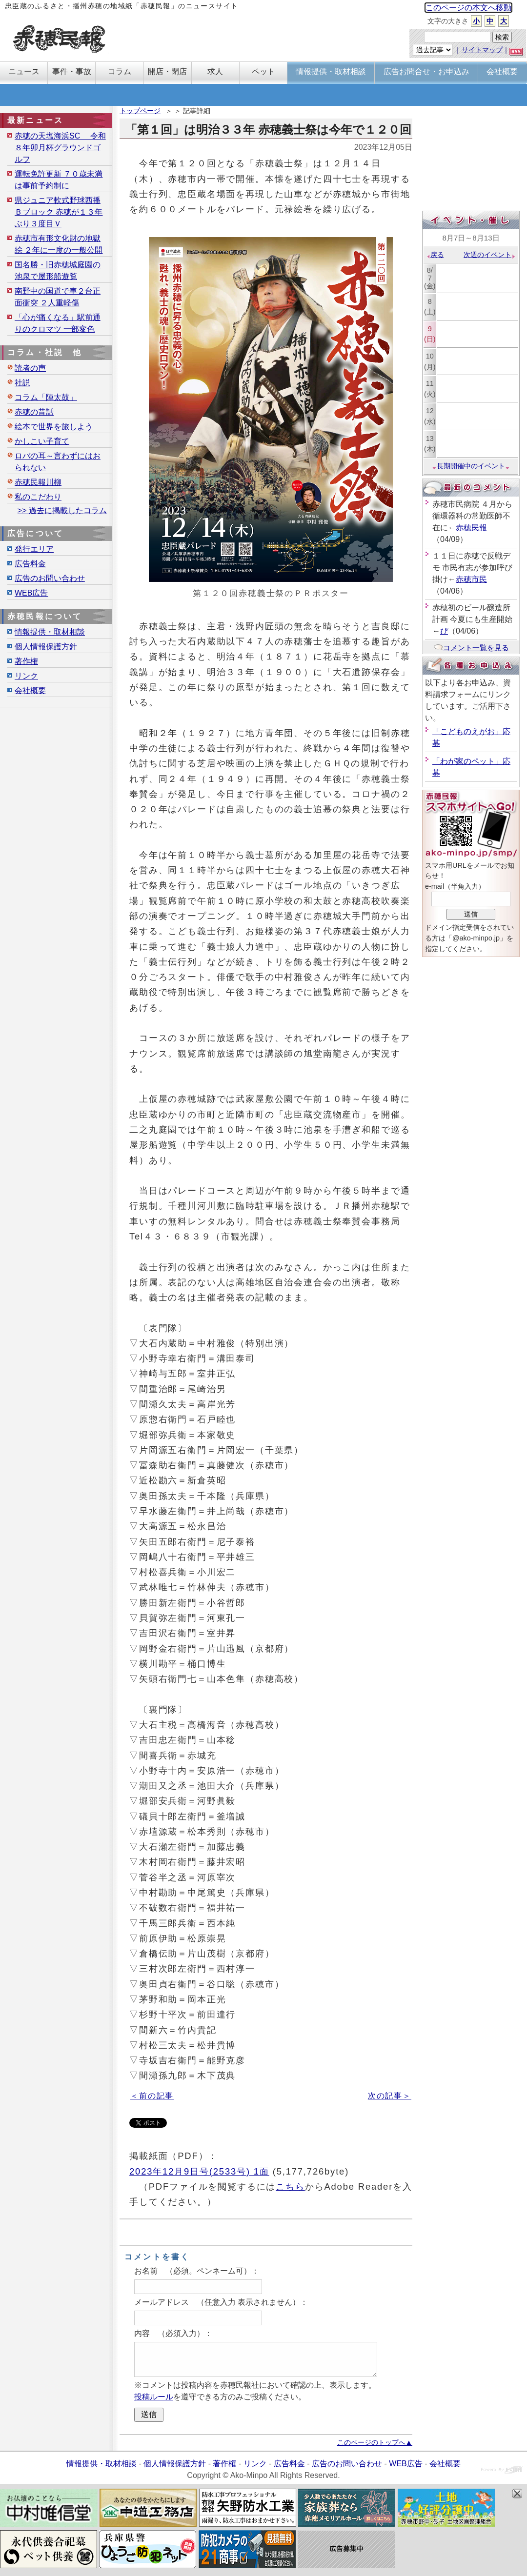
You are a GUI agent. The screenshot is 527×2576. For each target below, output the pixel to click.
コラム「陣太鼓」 (46, 397)
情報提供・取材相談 (50, 632)
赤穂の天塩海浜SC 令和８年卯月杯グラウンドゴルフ (60, 147)
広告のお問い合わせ (50, 578)
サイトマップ (482, 50)
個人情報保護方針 (46, 646)
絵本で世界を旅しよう (54, 426)
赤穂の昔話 (34, 412)
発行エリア (34, 549)
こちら (290, 2186)
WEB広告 (31, 593)
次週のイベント (490, 255)
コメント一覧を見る (471, 647)
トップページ (140, 111)
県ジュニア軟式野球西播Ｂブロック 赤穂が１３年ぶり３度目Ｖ (58, 212)
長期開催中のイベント (471, 466)
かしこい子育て (42, 441)
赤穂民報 (471, 527)
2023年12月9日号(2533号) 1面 (199, 2171)
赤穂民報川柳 (38, 482)
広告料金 (30, 563)
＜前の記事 (152, 2096)
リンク (26, 676)
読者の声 (30, 368)
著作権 (26, 661)
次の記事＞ (389, 2096)
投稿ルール (153, 2397)
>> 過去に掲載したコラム (62, 510)
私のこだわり (38, 497)
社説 (22, 383)
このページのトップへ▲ (374, 2442)
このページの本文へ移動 (468, 7)
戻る (435, 255)
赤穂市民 (471, 579)
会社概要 (30, 690)
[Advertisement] (471, 159)
